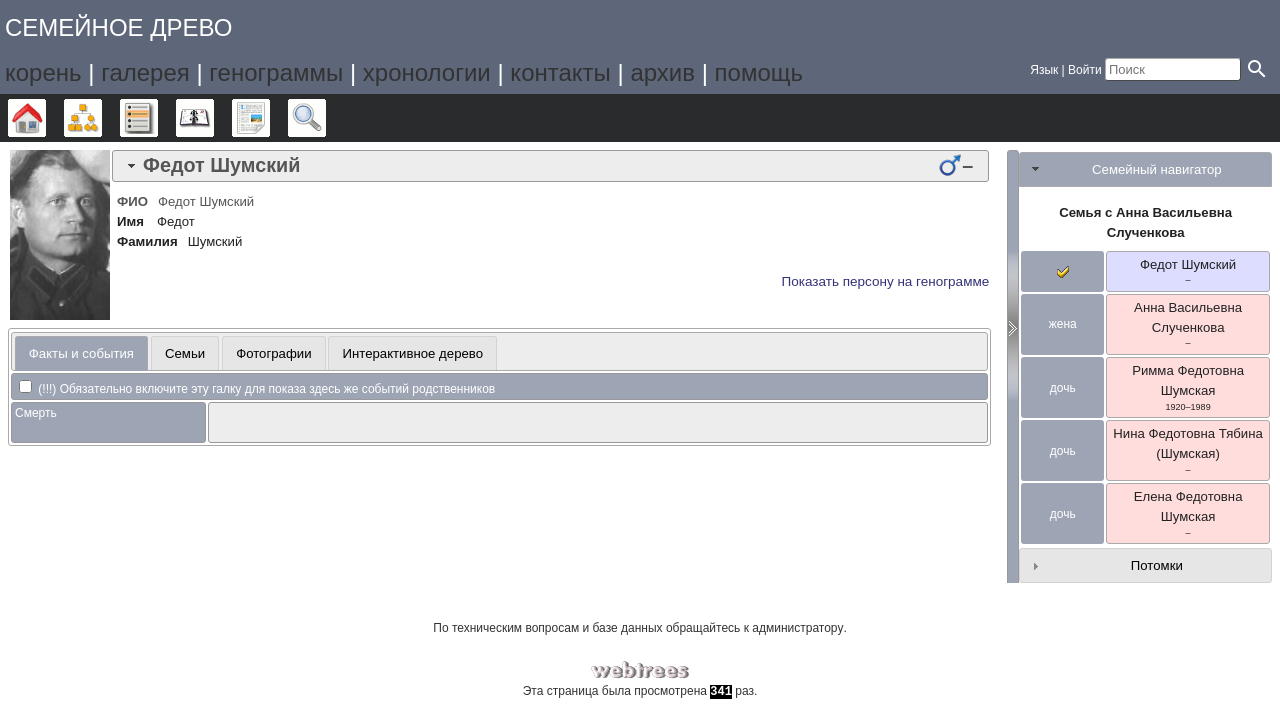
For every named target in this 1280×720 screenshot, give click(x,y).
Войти (1085, 70)
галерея (145, 72)
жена (1063, 324)
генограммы (276, 72)
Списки (157, 118)
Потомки (1157, 565)
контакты (560, 72)
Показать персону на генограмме (886, 281)
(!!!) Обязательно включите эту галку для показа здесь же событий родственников (257, 389)
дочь (1063, 388)
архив (662, 72)
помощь (759, 72)
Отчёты (269, 118)
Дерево (45, 118)
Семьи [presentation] (185, 353)
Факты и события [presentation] (81, 353)
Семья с (1145, 222)
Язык (1044, 70)
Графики (101, 118)
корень (43, 72)
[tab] (550, 166)
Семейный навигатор (1157, 169)
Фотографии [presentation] (273, 353)
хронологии (427, 72)
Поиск (325, 118)
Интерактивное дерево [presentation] (413, 353)
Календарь (213, 118)
